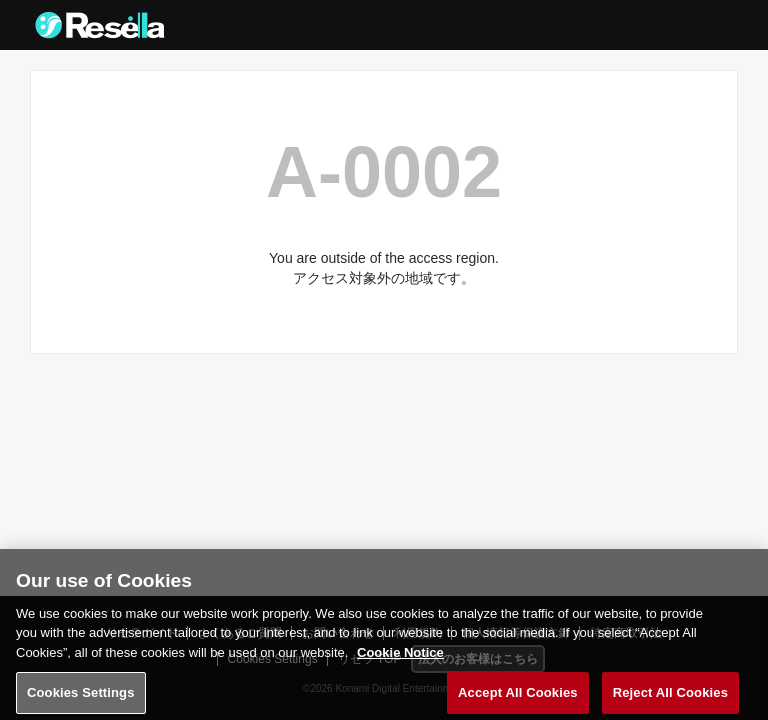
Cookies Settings (81, 698)
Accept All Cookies (518, 698)
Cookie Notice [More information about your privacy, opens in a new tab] (400, 658)
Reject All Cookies (670, 698)
